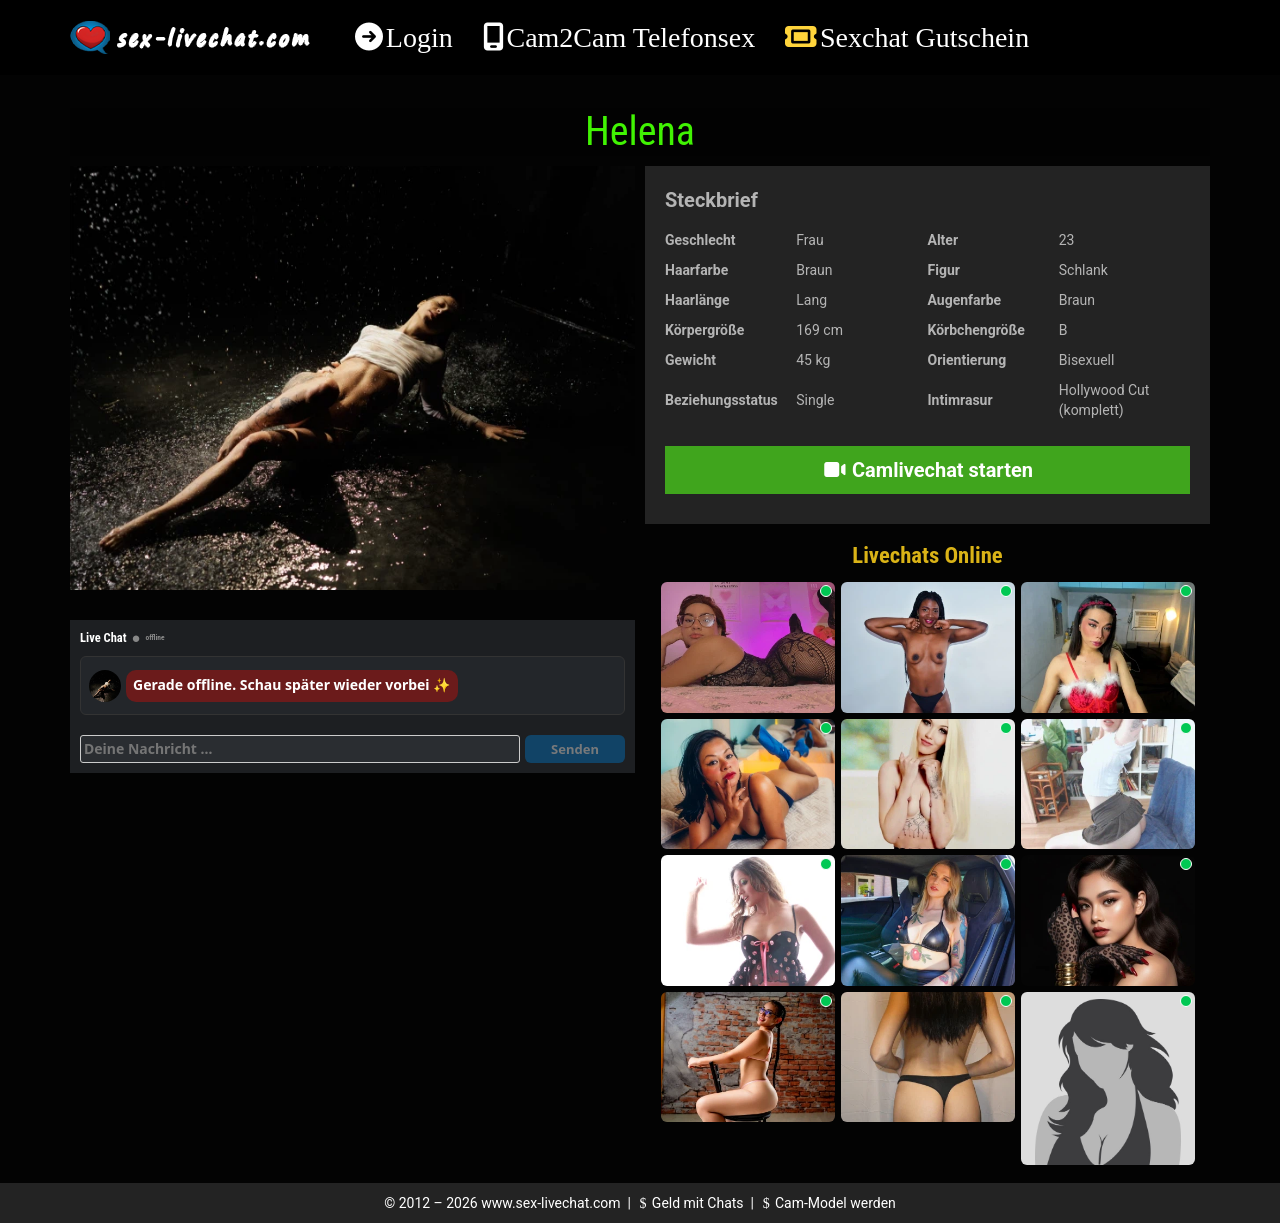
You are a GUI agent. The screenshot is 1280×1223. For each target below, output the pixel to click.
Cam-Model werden (826, 1203)
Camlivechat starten (927, 470)
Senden (575, 749)
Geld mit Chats (688, 1203)
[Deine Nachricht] (300, 749)
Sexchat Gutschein (924, 37)
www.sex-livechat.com (550, 1203)
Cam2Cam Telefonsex (630, 37)
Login (419, 37)
